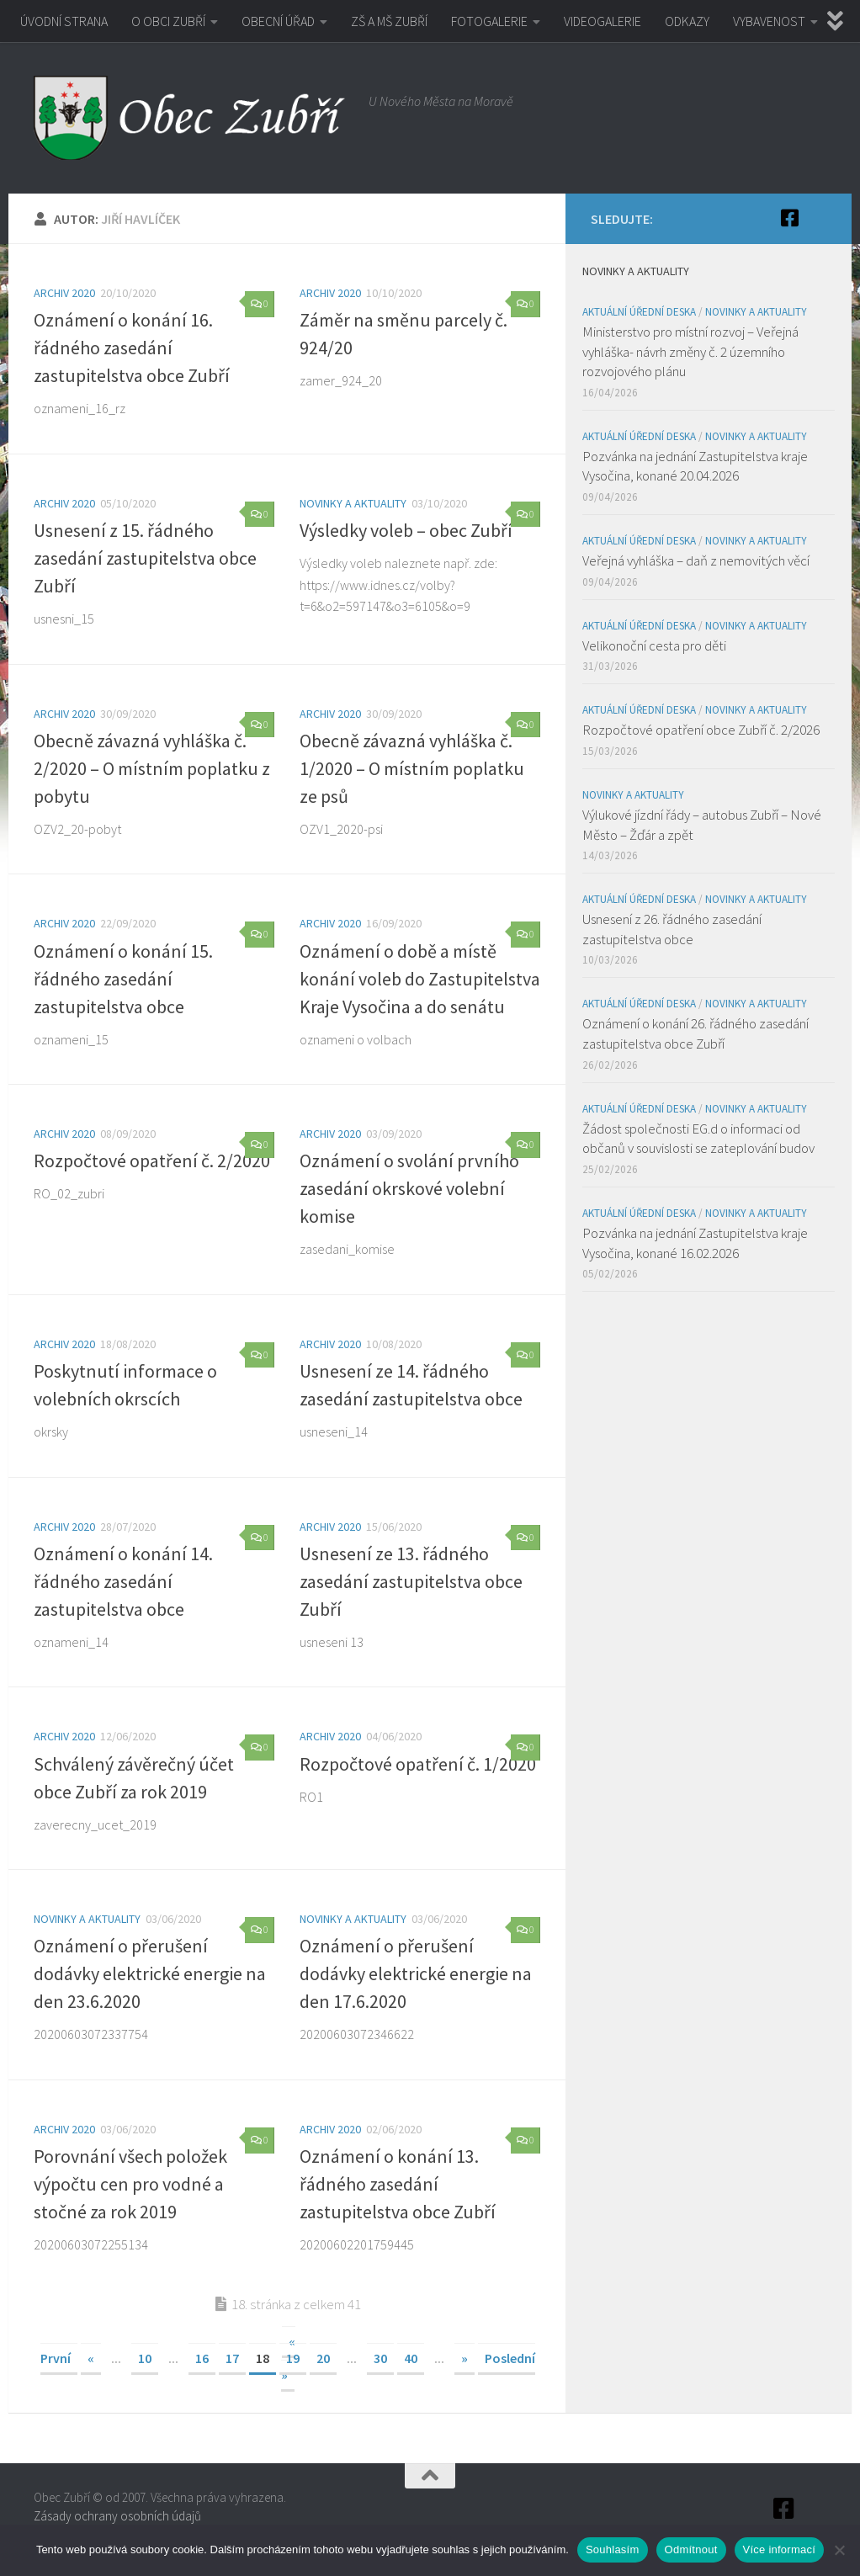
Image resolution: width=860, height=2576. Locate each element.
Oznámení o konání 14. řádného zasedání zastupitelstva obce (123, 1581)
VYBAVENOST (769, 21)
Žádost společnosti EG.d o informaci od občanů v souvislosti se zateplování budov (698, 1138)
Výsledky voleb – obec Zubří (406, 530)
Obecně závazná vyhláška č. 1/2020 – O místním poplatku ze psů (412, 768)
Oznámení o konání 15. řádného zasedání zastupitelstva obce (123, 978)
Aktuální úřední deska (639, 312)
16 (202, 2358)
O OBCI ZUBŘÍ (168, 21)
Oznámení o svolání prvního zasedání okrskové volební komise (409, 1188)
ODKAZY (687, 21)
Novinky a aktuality (353, 503)
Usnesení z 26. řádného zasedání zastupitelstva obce (672, 929)
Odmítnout (691, 2549)
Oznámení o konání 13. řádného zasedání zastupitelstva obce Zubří (398, 2183)
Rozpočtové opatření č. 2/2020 (152, 1160)
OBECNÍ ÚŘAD (278, 21)
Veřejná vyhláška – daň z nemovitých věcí (696, 560)
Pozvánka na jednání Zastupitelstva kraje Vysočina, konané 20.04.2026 (695, 466)
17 (232, 2358)
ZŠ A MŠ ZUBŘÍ (389, 21)
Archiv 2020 (64, 292)
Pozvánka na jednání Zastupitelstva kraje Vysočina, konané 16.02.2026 (695, 1243)
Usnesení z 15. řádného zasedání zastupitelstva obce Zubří (145, 558)
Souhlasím (613, 2549)
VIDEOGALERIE (602, 21)
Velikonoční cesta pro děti (654, 645)
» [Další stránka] (464, 2358)
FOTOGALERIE (489, 21)
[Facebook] (789, 218)
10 (144, 2358)
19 (293, 2358)
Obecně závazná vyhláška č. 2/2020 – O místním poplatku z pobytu (152, 768)
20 (323, 2358)
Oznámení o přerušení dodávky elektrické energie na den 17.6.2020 (416, 1973)
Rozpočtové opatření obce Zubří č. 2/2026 (701, 729)
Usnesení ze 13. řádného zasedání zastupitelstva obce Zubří (411, 1581)
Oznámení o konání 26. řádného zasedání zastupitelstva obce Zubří (695, 1033)
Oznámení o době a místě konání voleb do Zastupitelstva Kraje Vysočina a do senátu (420, 978)
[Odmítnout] (839, 2549)
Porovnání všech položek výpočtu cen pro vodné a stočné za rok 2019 (130, 2183)
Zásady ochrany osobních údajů (117, 2516)
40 (410, 2358)
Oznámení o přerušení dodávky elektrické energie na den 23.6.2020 (150, 1973)
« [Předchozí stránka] (91, 2358)
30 (380, 2358)
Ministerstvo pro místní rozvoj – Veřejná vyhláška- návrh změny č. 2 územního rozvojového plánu (690, 351)
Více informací (779, 2549)
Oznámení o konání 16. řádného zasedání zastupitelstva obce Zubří (132, 347)
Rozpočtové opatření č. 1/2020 (418, 1764)
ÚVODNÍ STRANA (64, 21)
